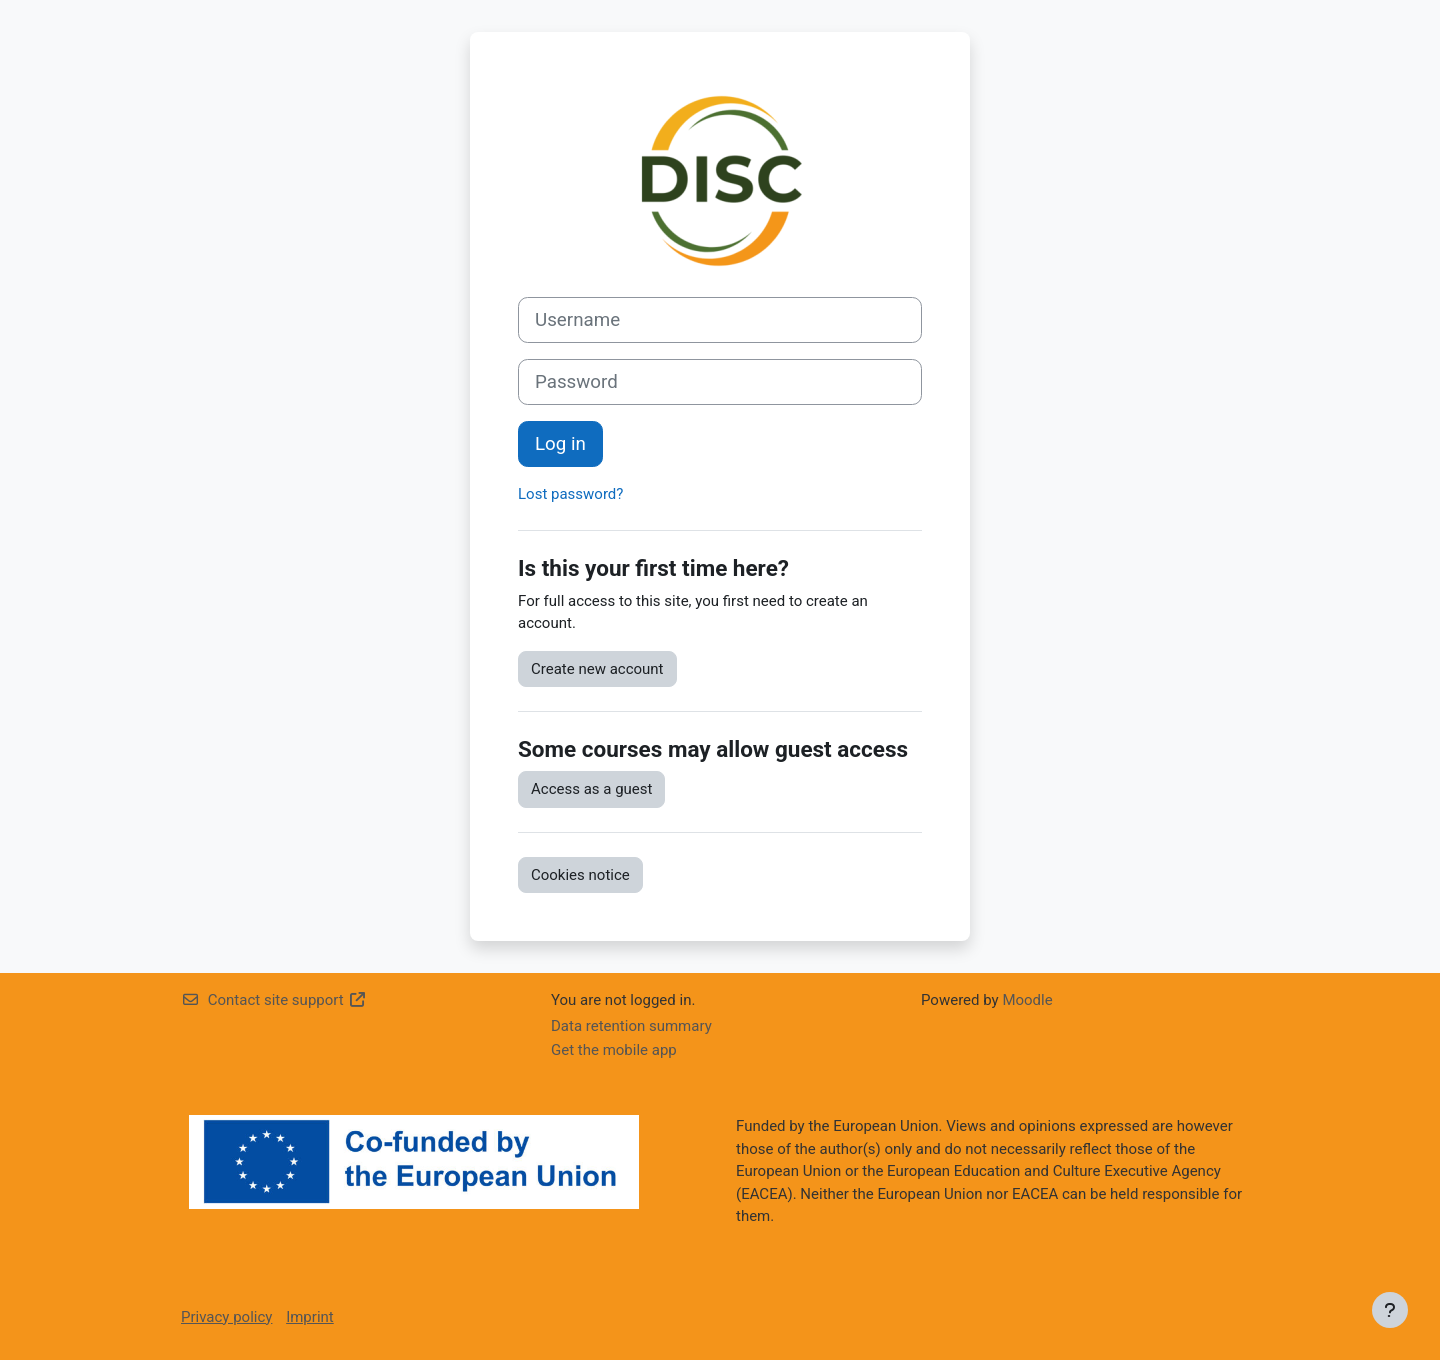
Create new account (597, 669)
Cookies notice (580, 875)
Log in (560, 444)
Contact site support (273, 1000)
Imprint (310, 1317)
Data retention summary (631, 1026)
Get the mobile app (614, 1050)
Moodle (1027, 1000)
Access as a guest (591, 789)
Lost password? (570, 494)
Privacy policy (226, 1317)
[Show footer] (1390, 1310)
